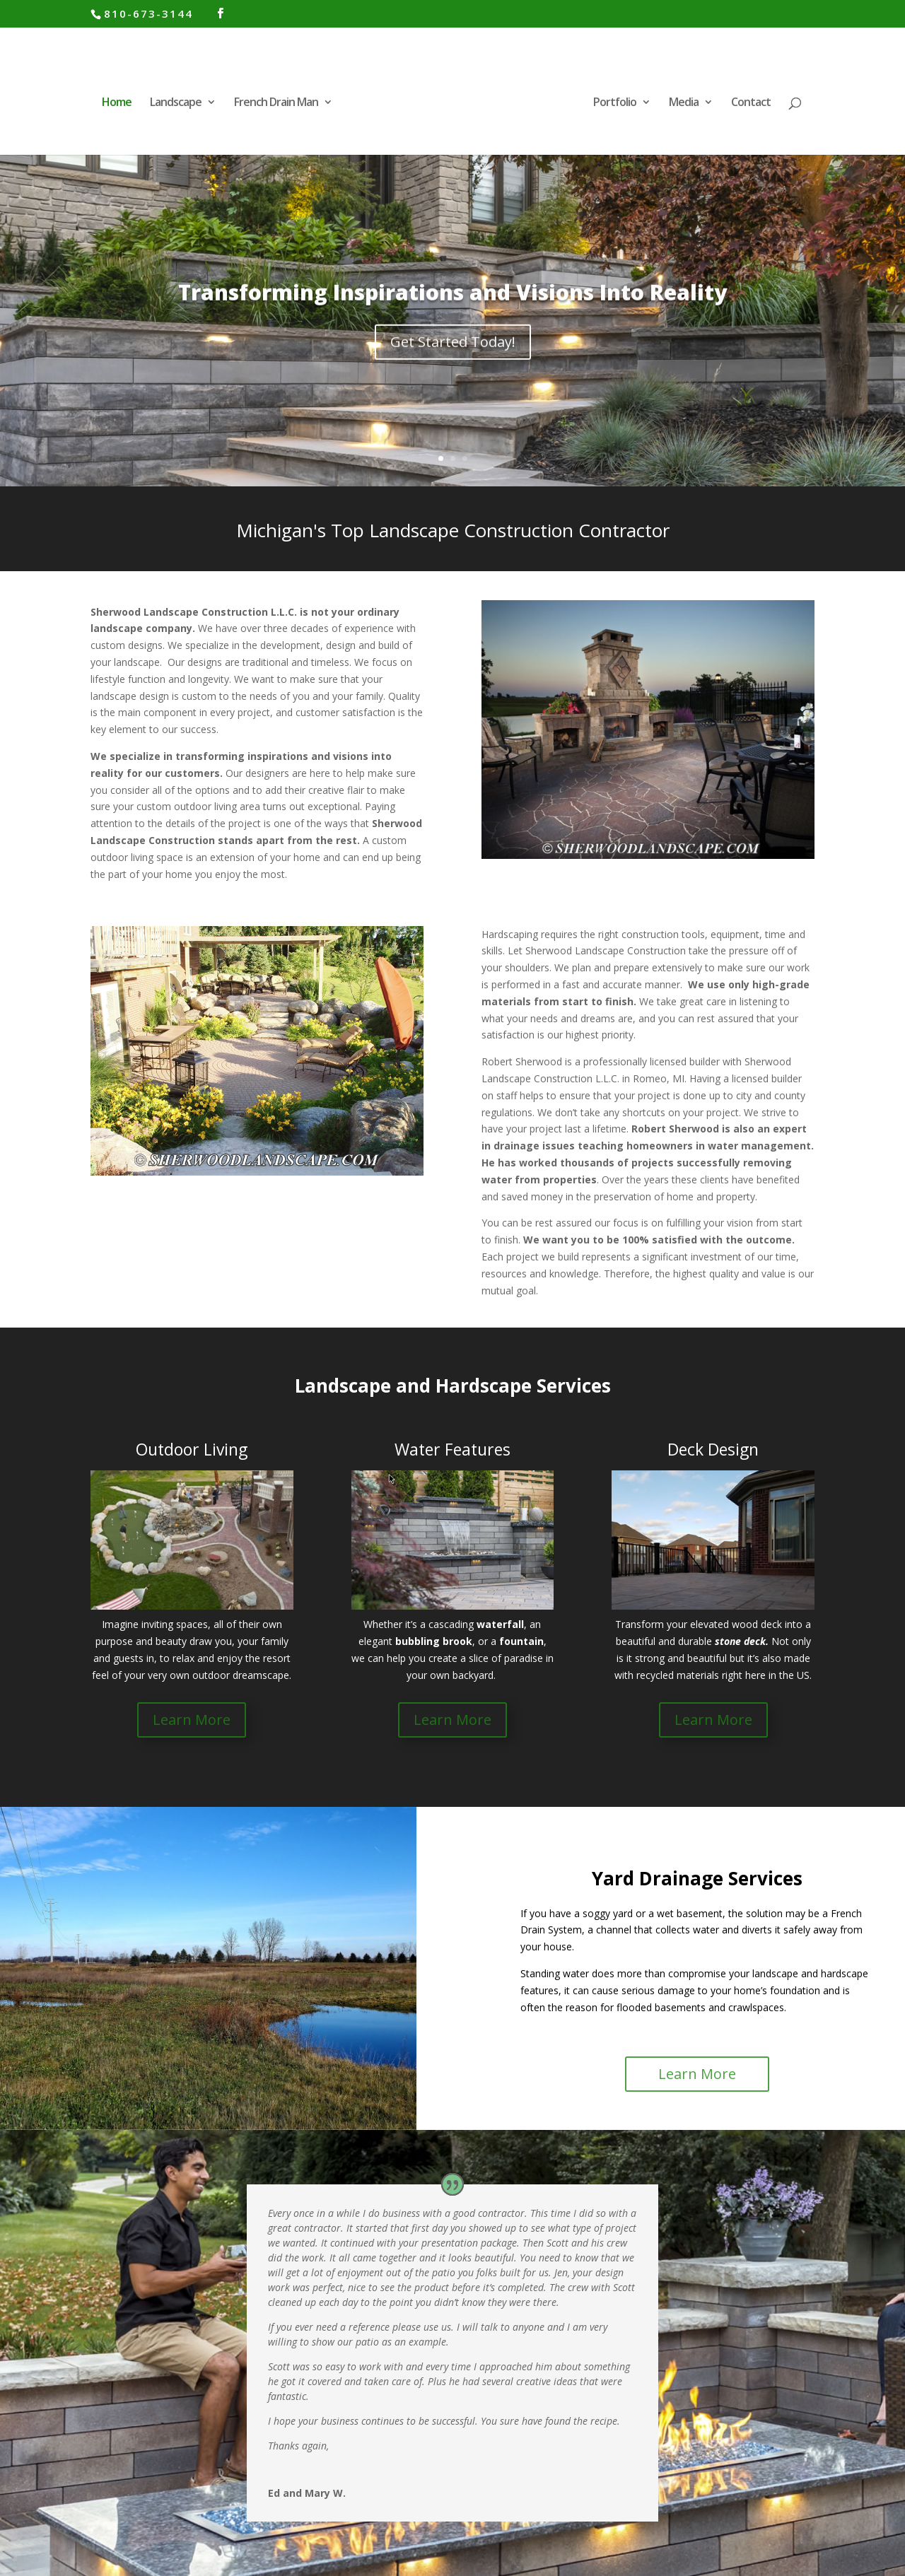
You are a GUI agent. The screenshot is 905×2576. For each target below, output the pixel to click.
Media (684, 103)
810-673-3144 (148, 13)
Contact (751, 103)
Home (117, 103)
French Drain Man (276, 103)
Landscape (176, 103)
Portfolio (614, 103)
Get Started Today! (452, 367)
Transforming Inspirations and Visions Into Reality (452, 318)
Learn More (191, 1719)
